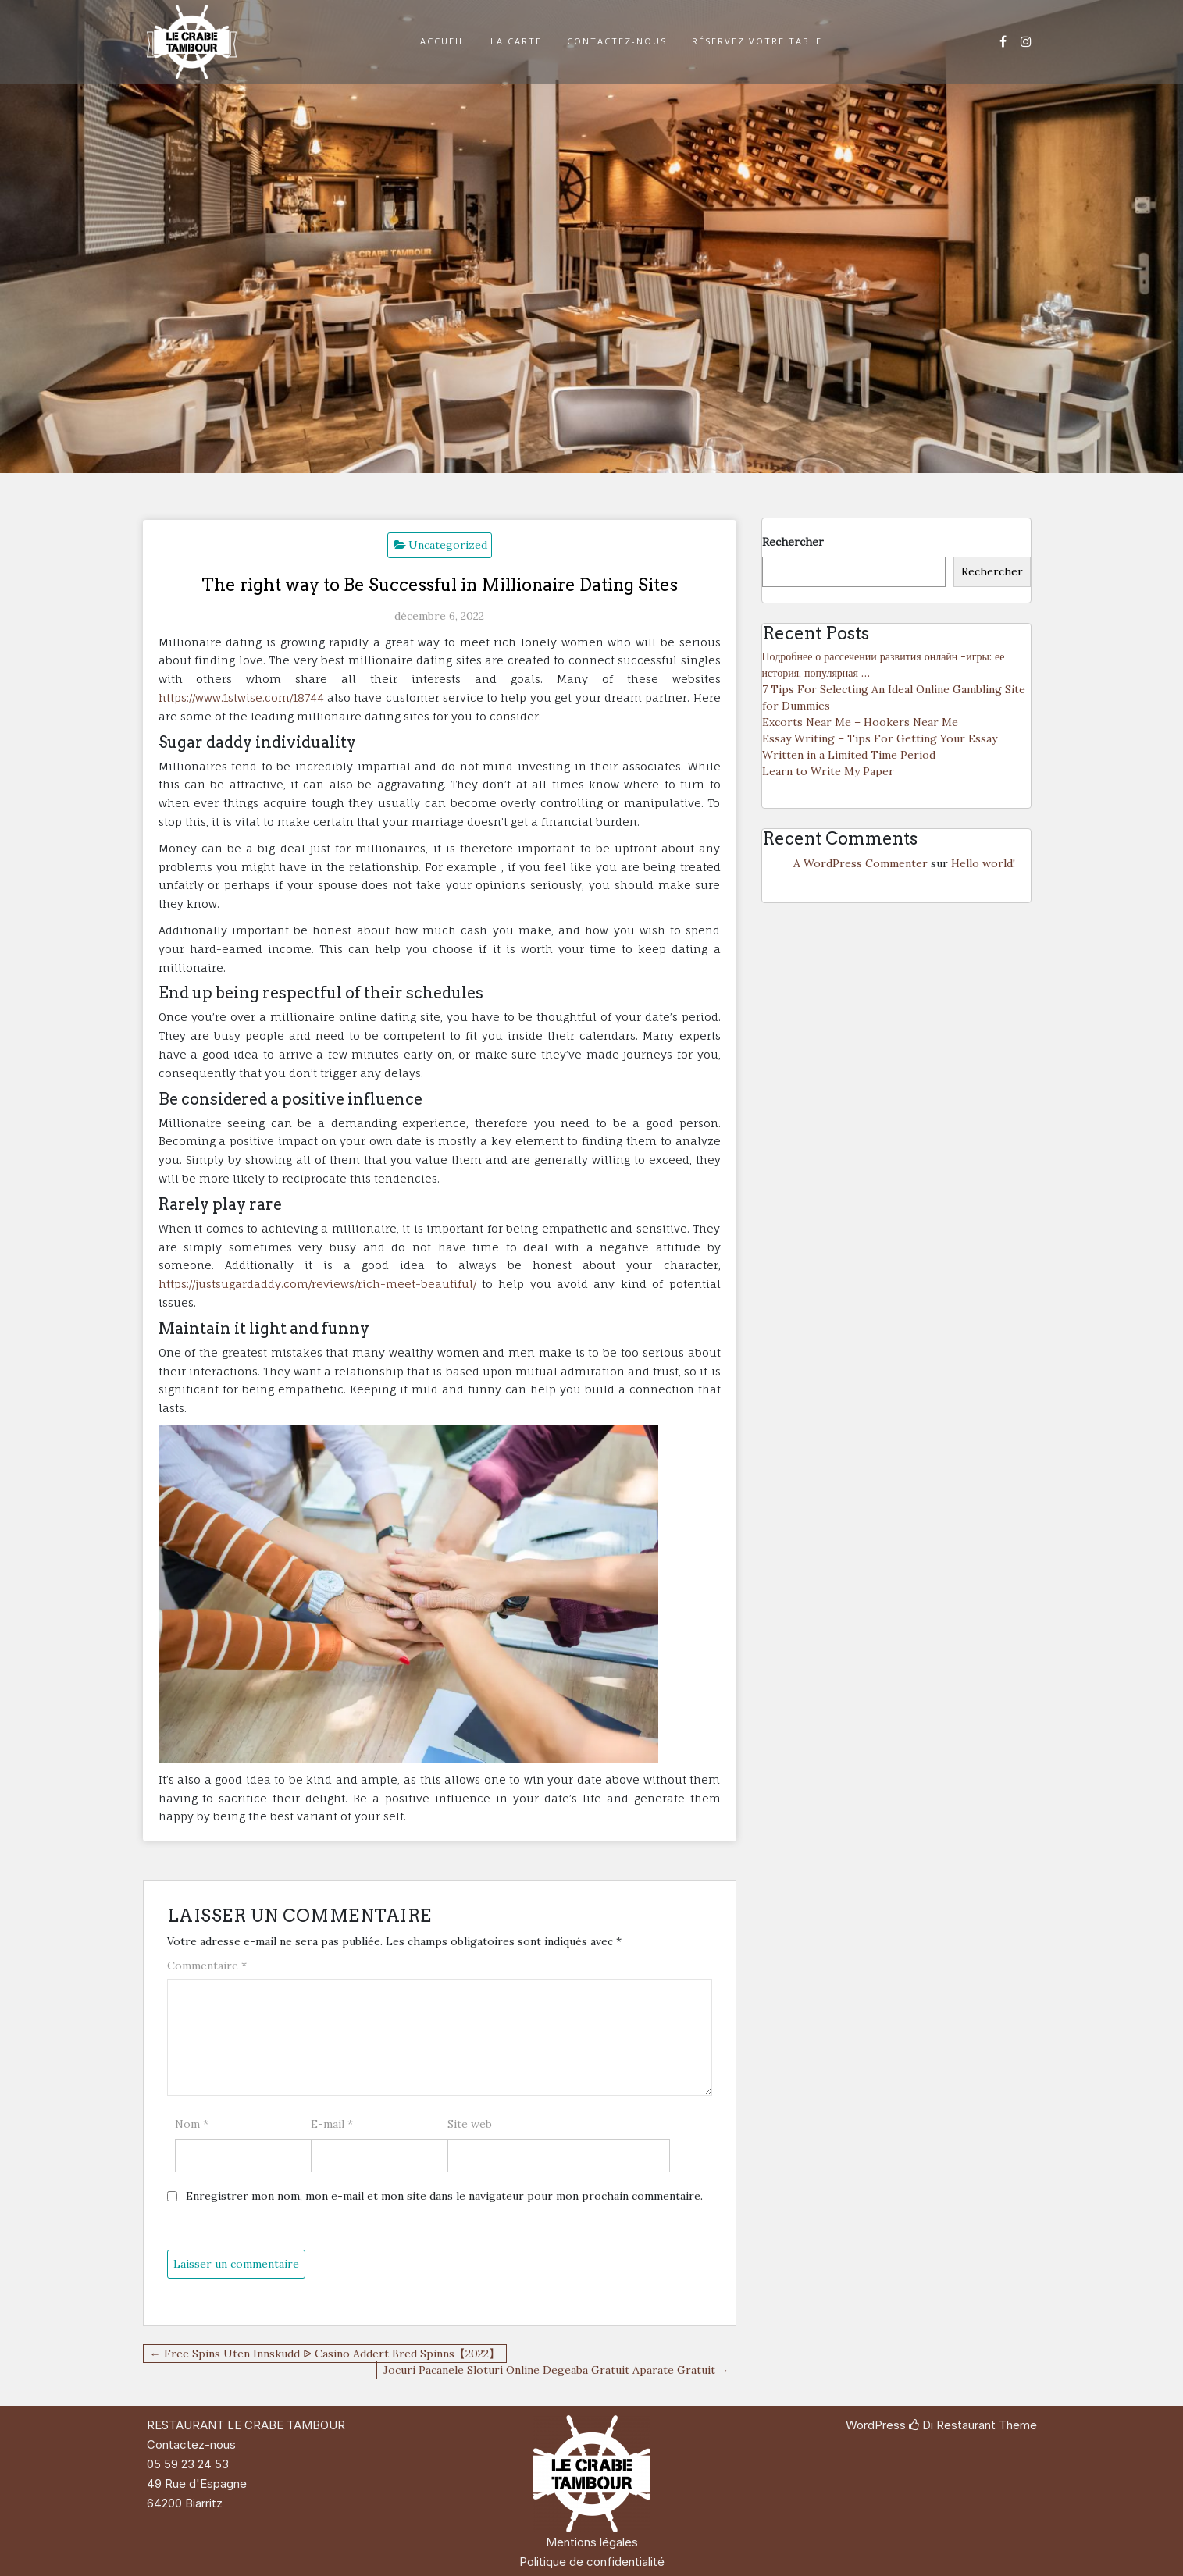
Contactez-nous (191, 2444)
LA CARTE (516, 41)
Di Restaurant (952, 2425)
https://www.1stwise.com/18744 (241, 697)
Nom (191, 2124)
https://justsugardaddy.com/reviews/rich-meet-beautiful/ (317, 1283)
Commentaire (207, 1966)
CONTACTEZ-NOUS (617, 41)
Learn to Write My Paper (828, 771)
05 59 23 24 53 (188, 2464)
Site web (469, 2124)
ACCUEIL (442, 41)
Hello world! (983, 863)
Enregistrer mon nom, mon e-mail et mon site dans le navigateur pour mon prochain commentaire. (444, 2196)
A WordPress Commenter (860, 863)
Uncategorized (447, 545)
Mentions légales (592, 2542)
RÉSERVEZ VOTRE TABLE (757, 41)
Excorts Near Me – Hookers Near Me (860, 722)
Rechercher (793, 542)
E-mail (332, 2124)
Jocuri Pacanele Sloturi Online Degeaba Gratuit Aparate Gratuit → (556, 2370)
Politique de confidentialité (592, 2561)
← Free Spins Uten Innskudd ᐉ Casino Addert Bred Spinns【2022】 (325, 2354)
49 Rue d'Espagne (197, 2483)
